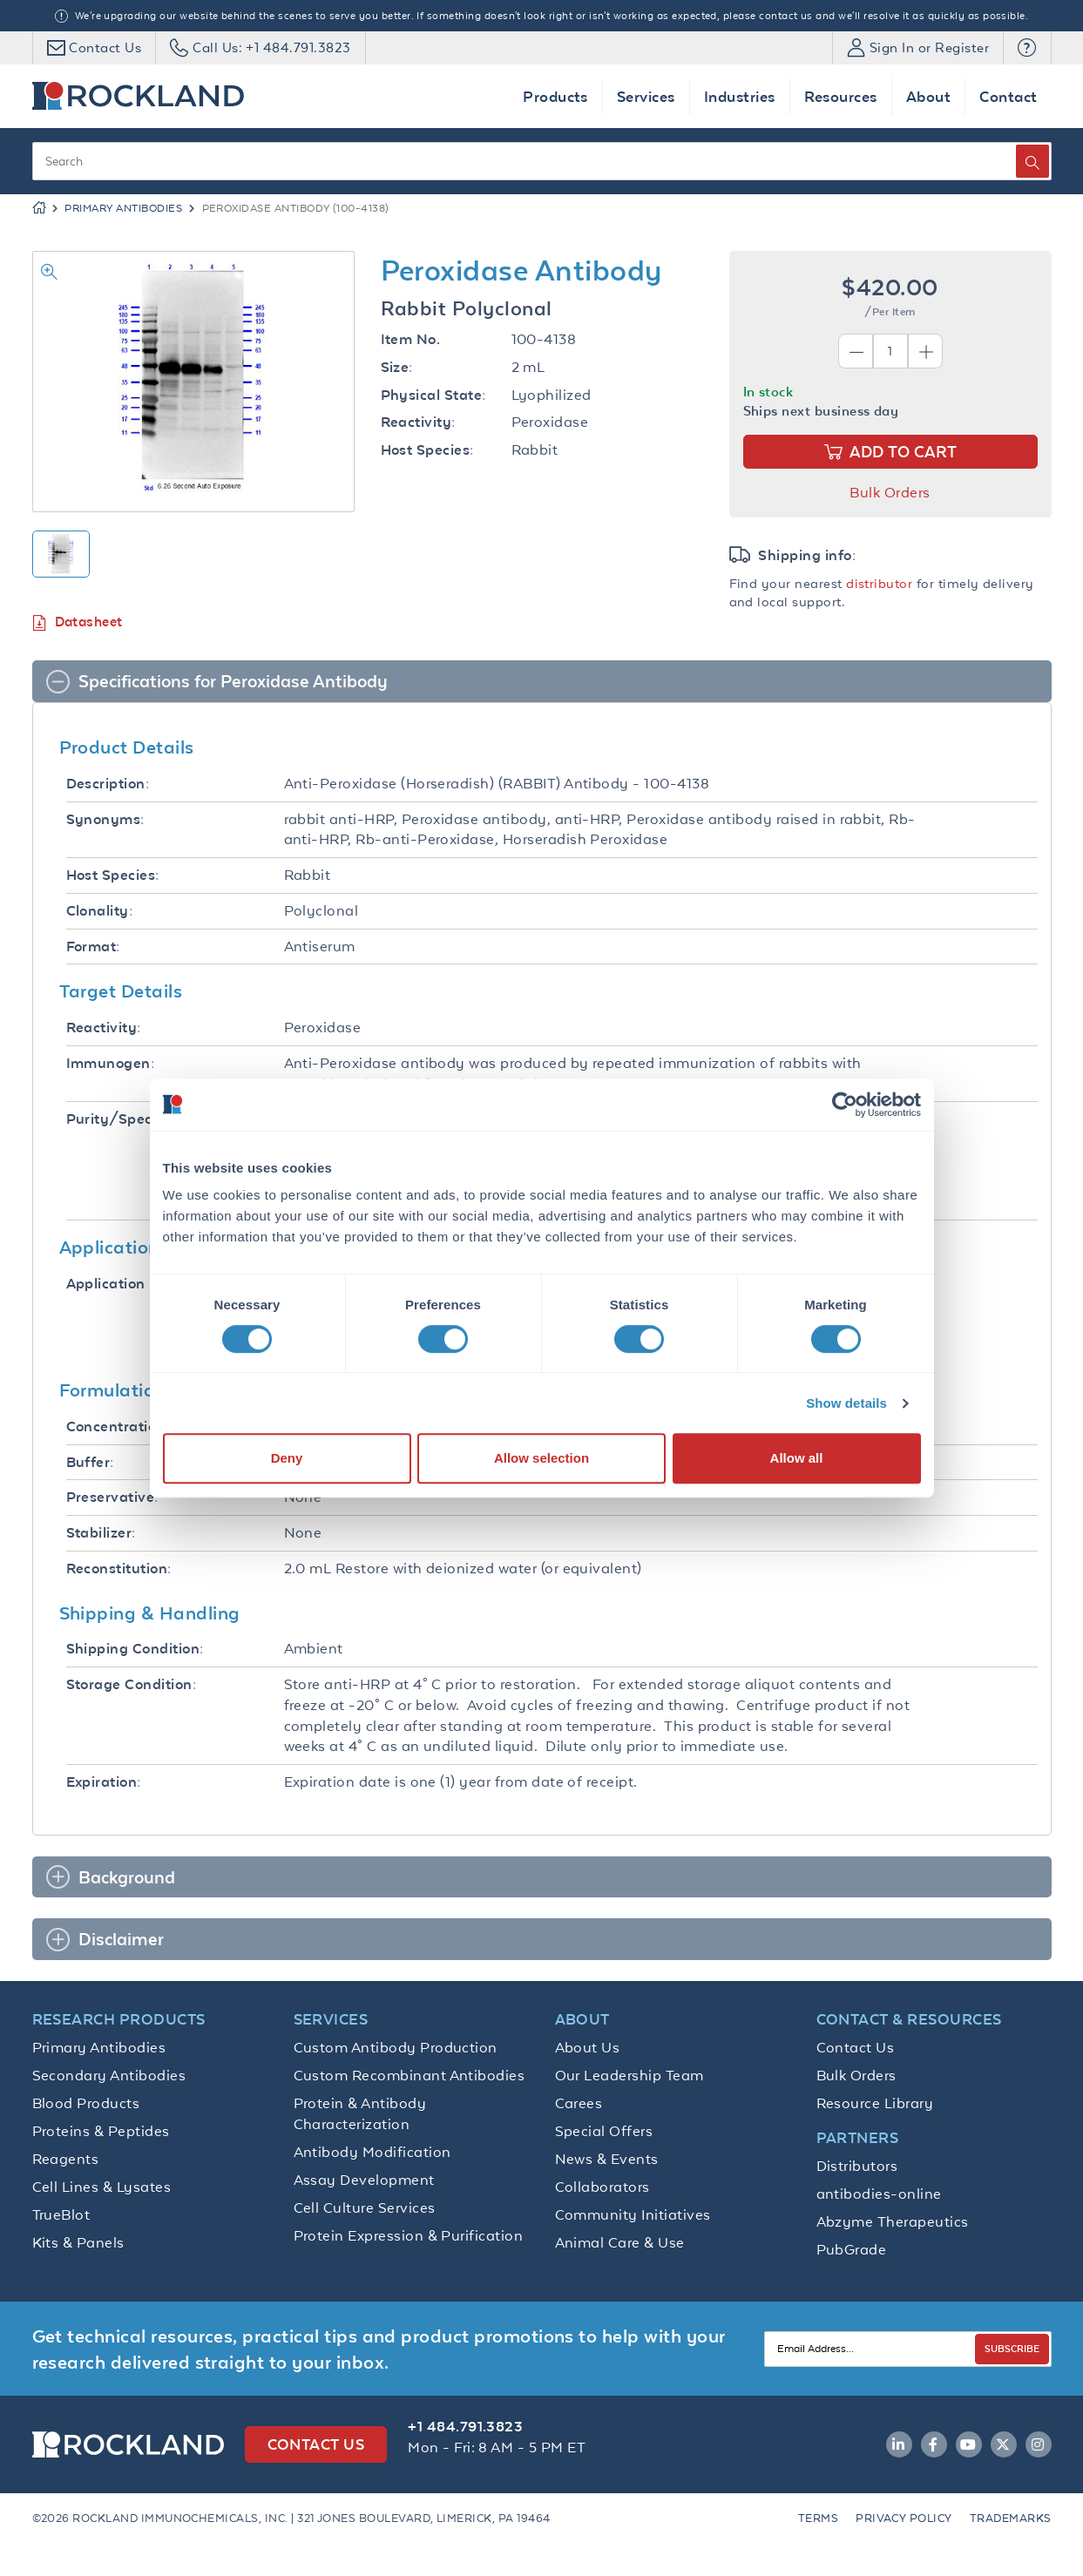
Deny (287, 1457)
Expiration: (103, 1782)
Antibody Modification (372, 2151)
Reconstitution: (119, 1568)
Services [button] (646, 96)
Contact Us (855, 2047)
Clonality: (99, 911)
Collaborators (602, 2186)
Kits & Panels (78, 2242)
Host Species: (427, 450)
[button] (1027, 47)
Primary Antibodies (123, 208)
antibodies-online (879, 2193)
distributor (879, 583)
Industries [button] (739, 96)
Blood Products (86, 2103)
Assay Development (364, 2179)
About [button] (928, 96)
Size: (397, 367)
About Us (587, 2047)
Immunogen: (110, 1063)
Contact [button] (1008, 96)
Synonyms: (105, 819)
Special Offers (604, 2131)
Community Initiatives (633, 2214)
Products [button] (555, 96)
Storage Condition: (131, 1684)
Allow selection (541, 1457)
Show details (846, 1403)
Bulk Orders (889, 492)
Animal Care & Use (620, 2242)
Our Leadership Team (629, 2075)
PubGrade (851, 2249)
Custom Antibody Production (396, 2047)
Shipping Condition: (135, 1648)
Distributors (857, 2165)
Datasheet (77, 622)
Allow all (796, 1457)
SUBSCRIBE (1012, 2348)
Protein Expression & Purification (409, 2235)
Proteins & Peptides (101, 2131)
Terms (818, 2518)
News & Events (607, 2158)
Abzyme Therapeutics (892, 2221)
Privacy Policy (904, 2518)
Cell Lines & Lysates (102, 2186)
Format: (93, 946)
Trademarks (1011, 2518)
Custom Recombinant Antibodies (409, 2075)
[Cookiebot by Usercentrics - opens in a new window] (844, 1105)
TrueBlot (61, 2214)
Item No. (411, 339)
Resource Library (875, 2103)
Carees (579, 2103)
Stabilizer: (101, 1533)
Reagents (65, 2158)
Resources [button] (840, 96)
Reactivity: (418, 422)
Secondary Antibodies (109, 2075)
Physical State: (433, 395)
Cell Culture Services (365, 2207)
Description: (108, 783)
